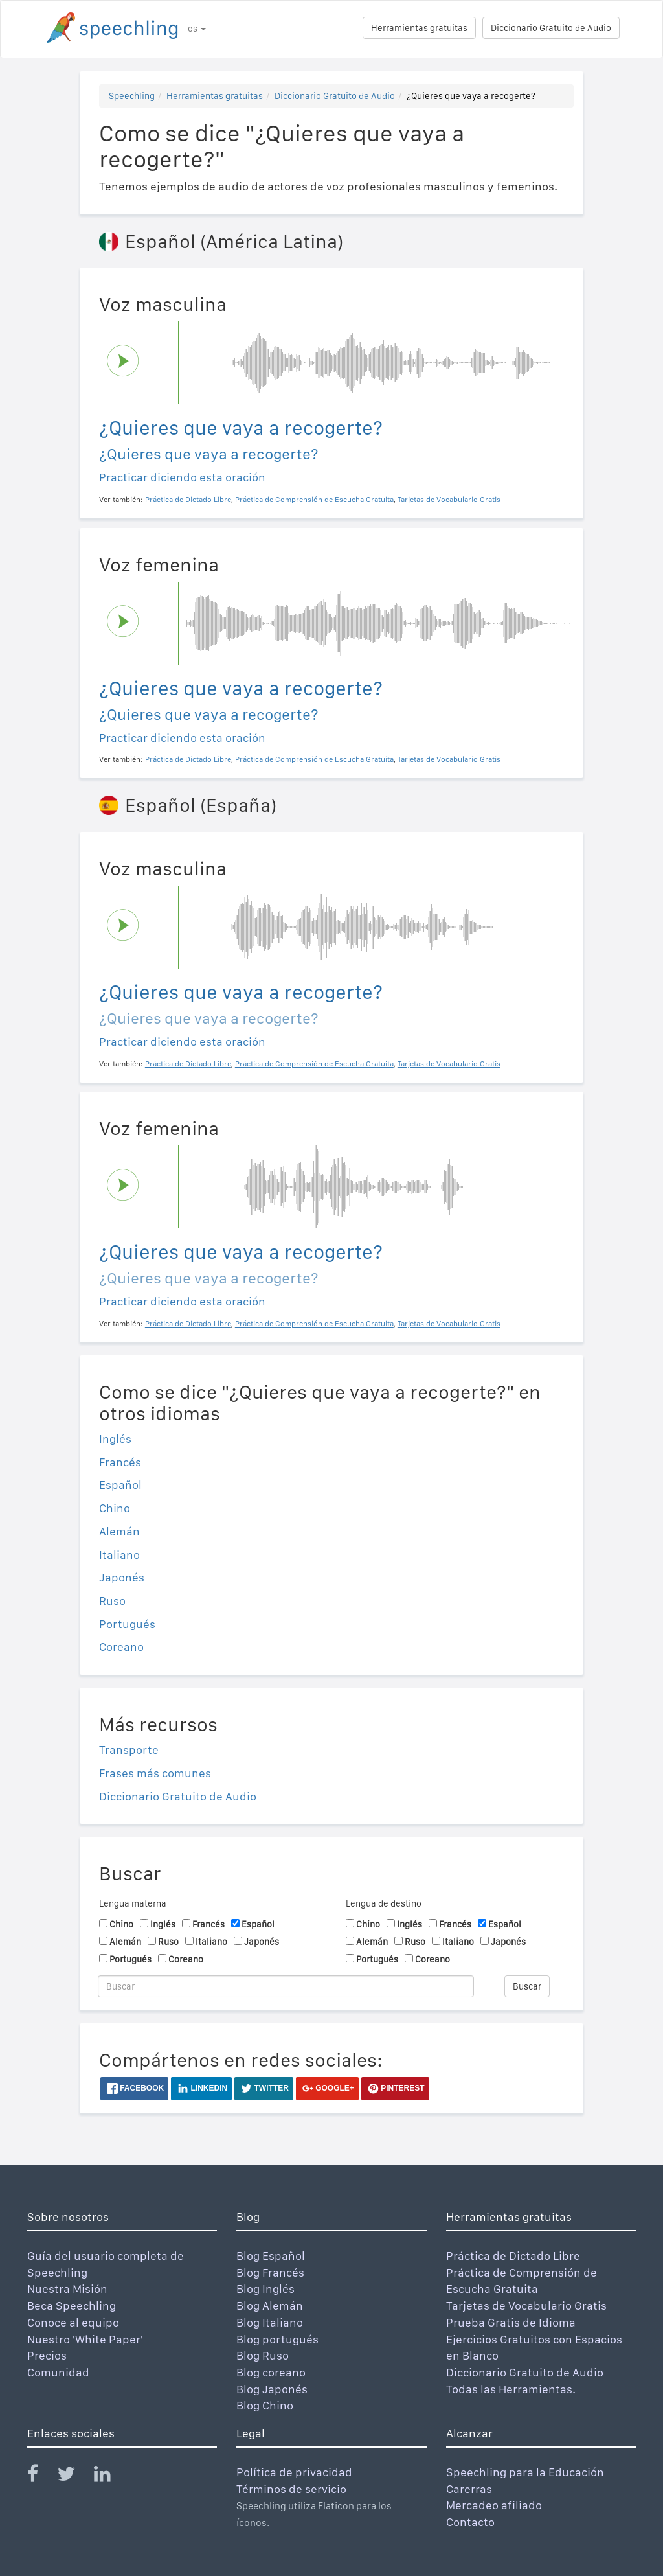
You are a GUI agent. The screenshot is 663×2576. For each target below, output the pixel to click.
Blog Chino (264, 2405)
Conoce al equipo (73, 2322)
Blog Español (270, 2255)
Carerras (469, 2489)
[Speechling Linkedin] (110, 2476)
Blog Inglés (265, 2288)
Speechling (132, 96)
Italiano (119, 1554)
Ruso (112, 1600)
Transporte (129, 1749)
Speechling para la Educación (525, 2472)
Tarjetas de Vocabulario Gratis (526, 2305)
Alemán (119, 1531)
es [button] (197, 28)
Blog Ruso (262, 2355)
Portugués (127, 1624)
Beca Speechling (71, 2305)
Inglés (115, 1438)
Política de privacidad (294, 2472)
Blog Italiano (269, 2322)
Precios (47, 2355)
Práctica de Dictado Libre (513, 2255)
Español (120, 1484)
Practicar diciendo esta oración (182, 477)
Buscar (527, 1986)
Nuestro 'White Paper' (85, 2339)
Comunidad (58, 2372)
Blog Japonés (272, 2389)
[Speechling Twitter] (74, 2476)
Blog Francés (270, 2272)
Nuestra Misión (67, 2288)
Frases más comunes (155, 1773)
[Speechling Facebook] (40, 2476)
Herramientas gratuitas (419, 28)
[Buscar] (286, 1986)
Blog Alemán (269, 2305)
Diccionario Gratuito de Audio (551, 28)
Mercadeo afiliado (494, 2505)
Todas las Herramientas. (511, 2389)
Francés (120, 1462)
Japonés (121, 1577)
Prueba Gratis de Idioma (511, 2322)
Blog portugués (277, 2339)
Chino (114, 1508)
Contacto (470, 2522)
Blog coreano (271, 2372)
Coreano (121, 1646)
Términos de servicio (291, 2489)
